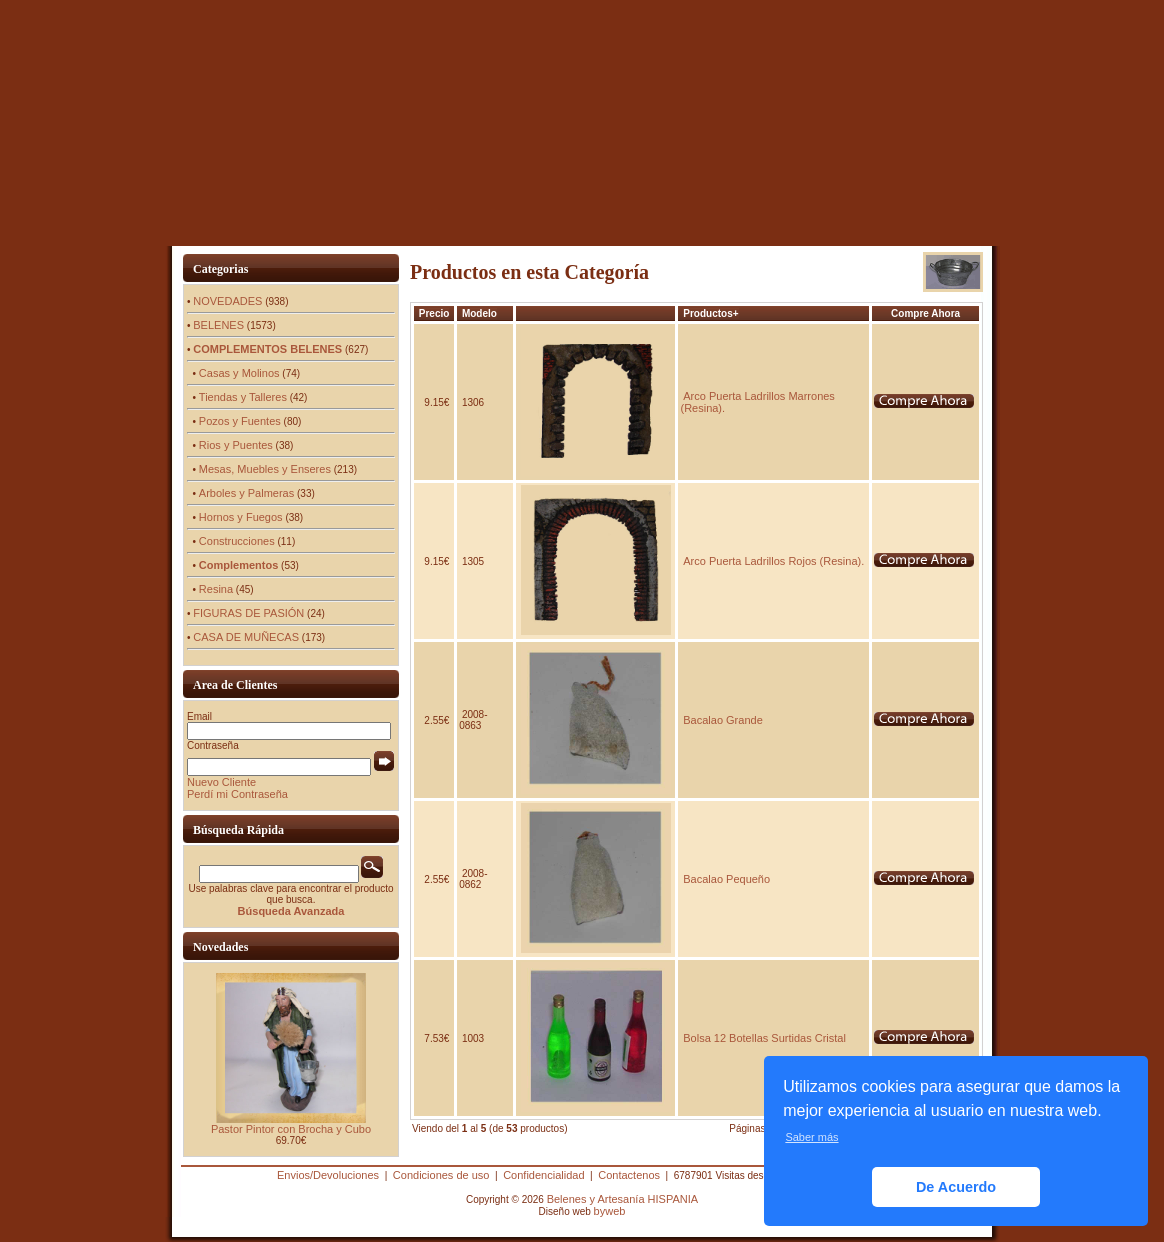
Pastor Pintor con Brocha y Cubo (291, 1129)
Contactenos (629, 1175)
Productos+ (710, 313)
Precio (434, 313)
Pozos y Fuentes (240, 421)
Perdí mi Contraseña (237, 794)
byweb (610, 1211)
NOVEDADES (227, 301)
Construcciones (237, 541)
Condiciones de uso (441, 1175)
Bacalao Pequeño (726, 879)
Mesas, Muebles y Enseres (265, 469)
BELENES (218, 325)
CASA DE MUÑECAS (246, 637)
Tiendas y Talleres (243, 397)
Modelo (479, 313)
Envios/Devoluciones (328, 1175)
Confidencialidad (543, 1175)
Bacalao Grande (723, 720)
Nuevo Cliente (221, 782)
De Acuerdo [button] (956, 1187)
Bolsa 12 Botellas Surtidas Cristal (764, 1038)
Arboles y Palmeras (246, 493)
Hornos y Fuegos (241, 517)
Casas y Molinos (239, 373)
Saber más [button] (811, 1137)
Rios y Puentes (236, 445)
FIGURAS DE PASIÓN (248, 613)
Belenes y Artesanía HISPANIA (622, 1199)
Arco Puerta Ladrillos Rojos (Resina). (773, 561)
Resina (216, 589)
